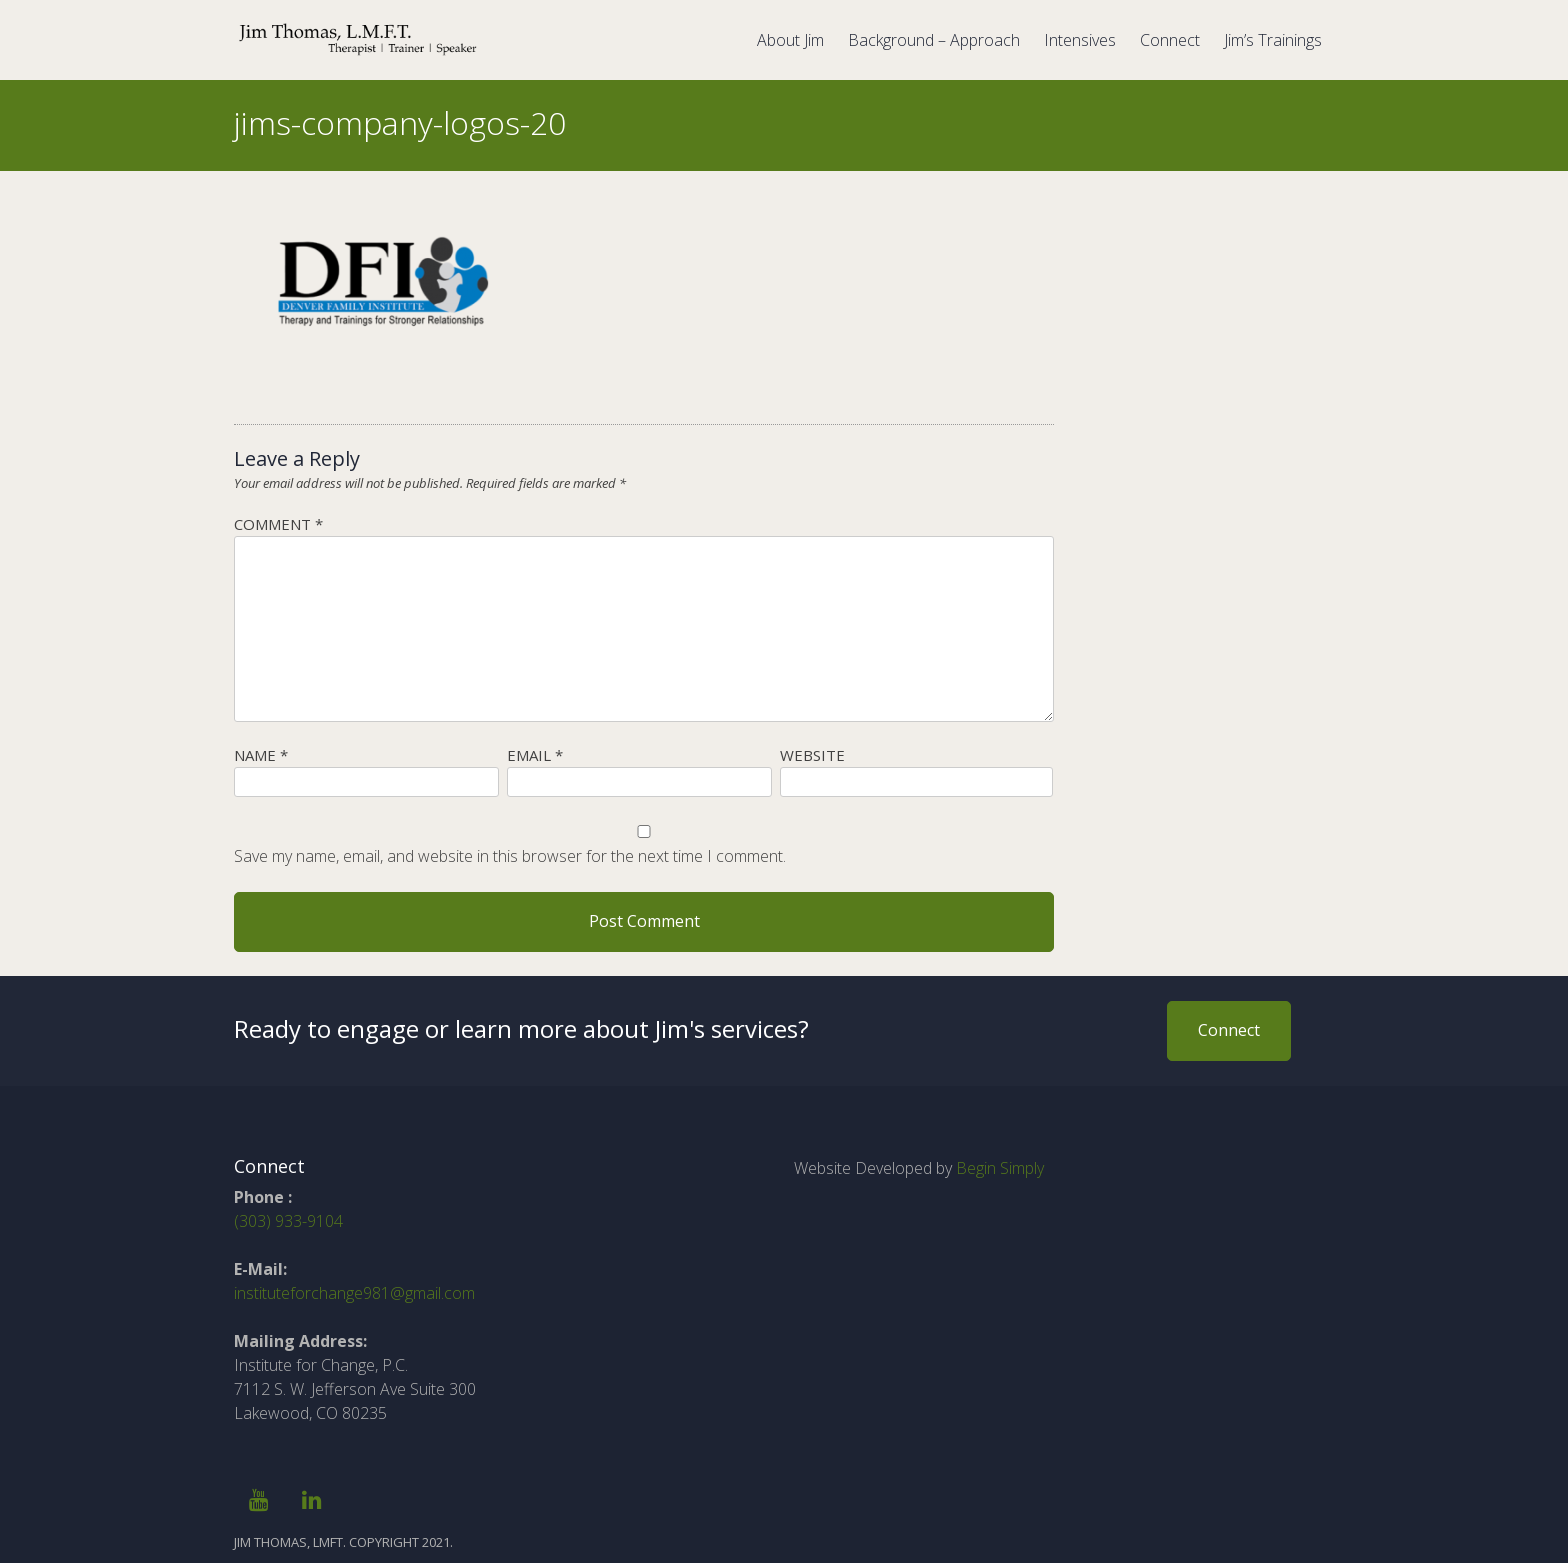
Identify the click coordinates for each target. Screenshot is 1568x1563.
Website (812, 755)
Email (535, 755)
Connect (1170, 40)
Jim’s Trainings (1273, 40)
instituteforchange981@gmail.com (354, 1293)
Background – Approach (934, 40)
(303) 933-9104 (288, 1221)
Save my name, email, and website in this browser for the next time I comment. (510, 856)
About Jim (790, 40)
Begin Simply (1000, 1168)
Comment (278, 524)
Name (261, 755)
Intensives (1080, 40)
